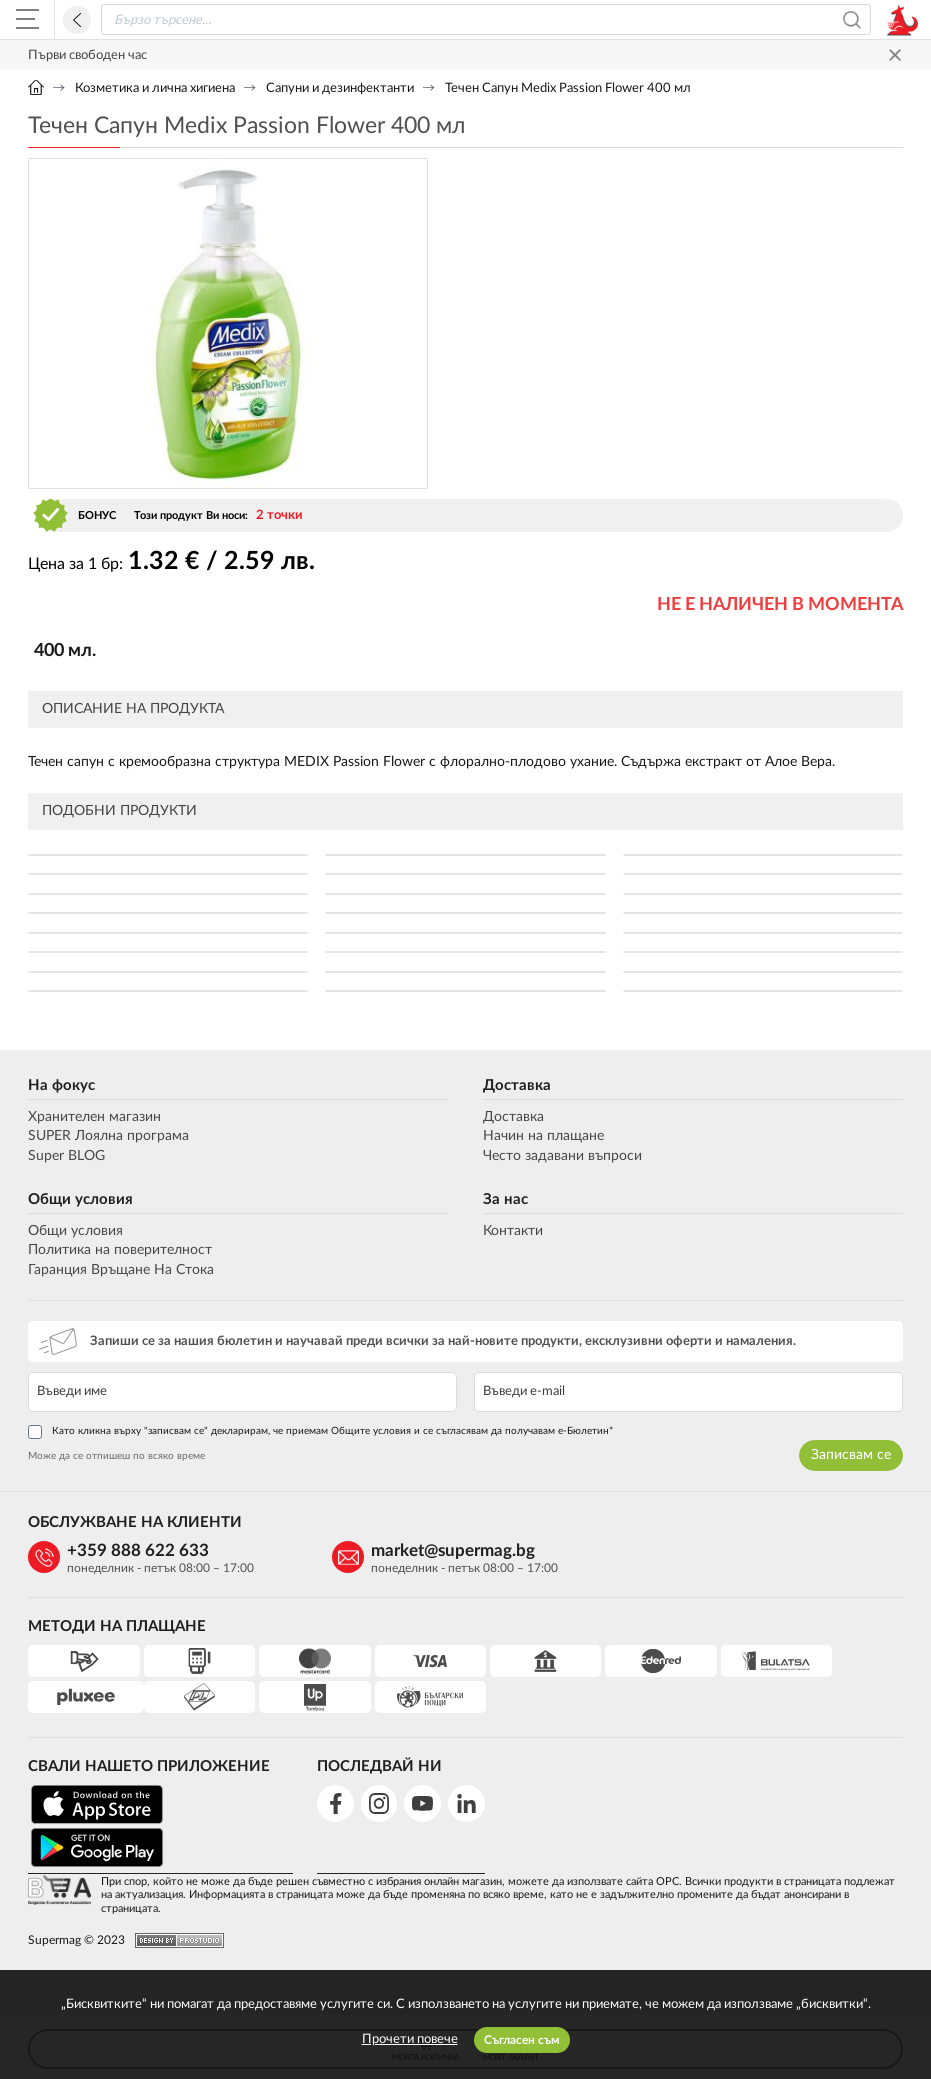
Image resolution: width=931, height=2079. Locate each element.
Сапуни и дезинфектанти (340, 88)
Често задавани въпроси (562, 1156)
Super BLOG (66, 1156)
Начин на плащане (543, 1137)
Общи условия (80, 1199)
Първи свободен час (87, 55)
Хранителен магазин (94, 1117)
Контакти (513, 1231)
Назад (77, 20)
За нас (505, 1199)
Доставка (517, 1085)
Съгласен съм (522, 2040)
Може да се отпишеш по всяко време (116, 1457)
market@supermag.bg (419, 1550)
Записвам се (851, 1456)
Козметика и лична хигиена (155, 88)
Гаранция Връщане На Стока (121, 1270)
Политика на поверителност (120, 1250)
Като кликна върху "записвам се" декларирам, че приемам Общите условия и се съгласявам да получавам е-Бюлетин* (320, 1433)
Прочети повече (410, 2039)
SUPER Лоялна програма (108, 1137)
